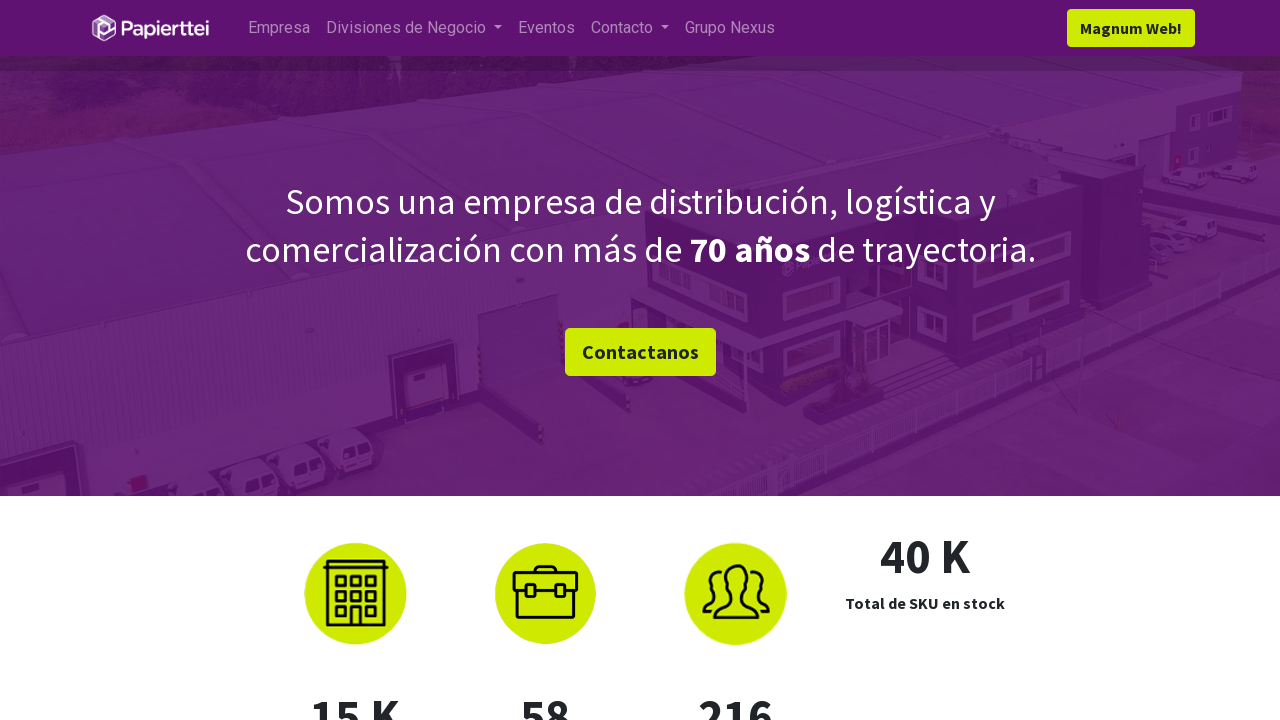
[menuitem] (280, 28)
